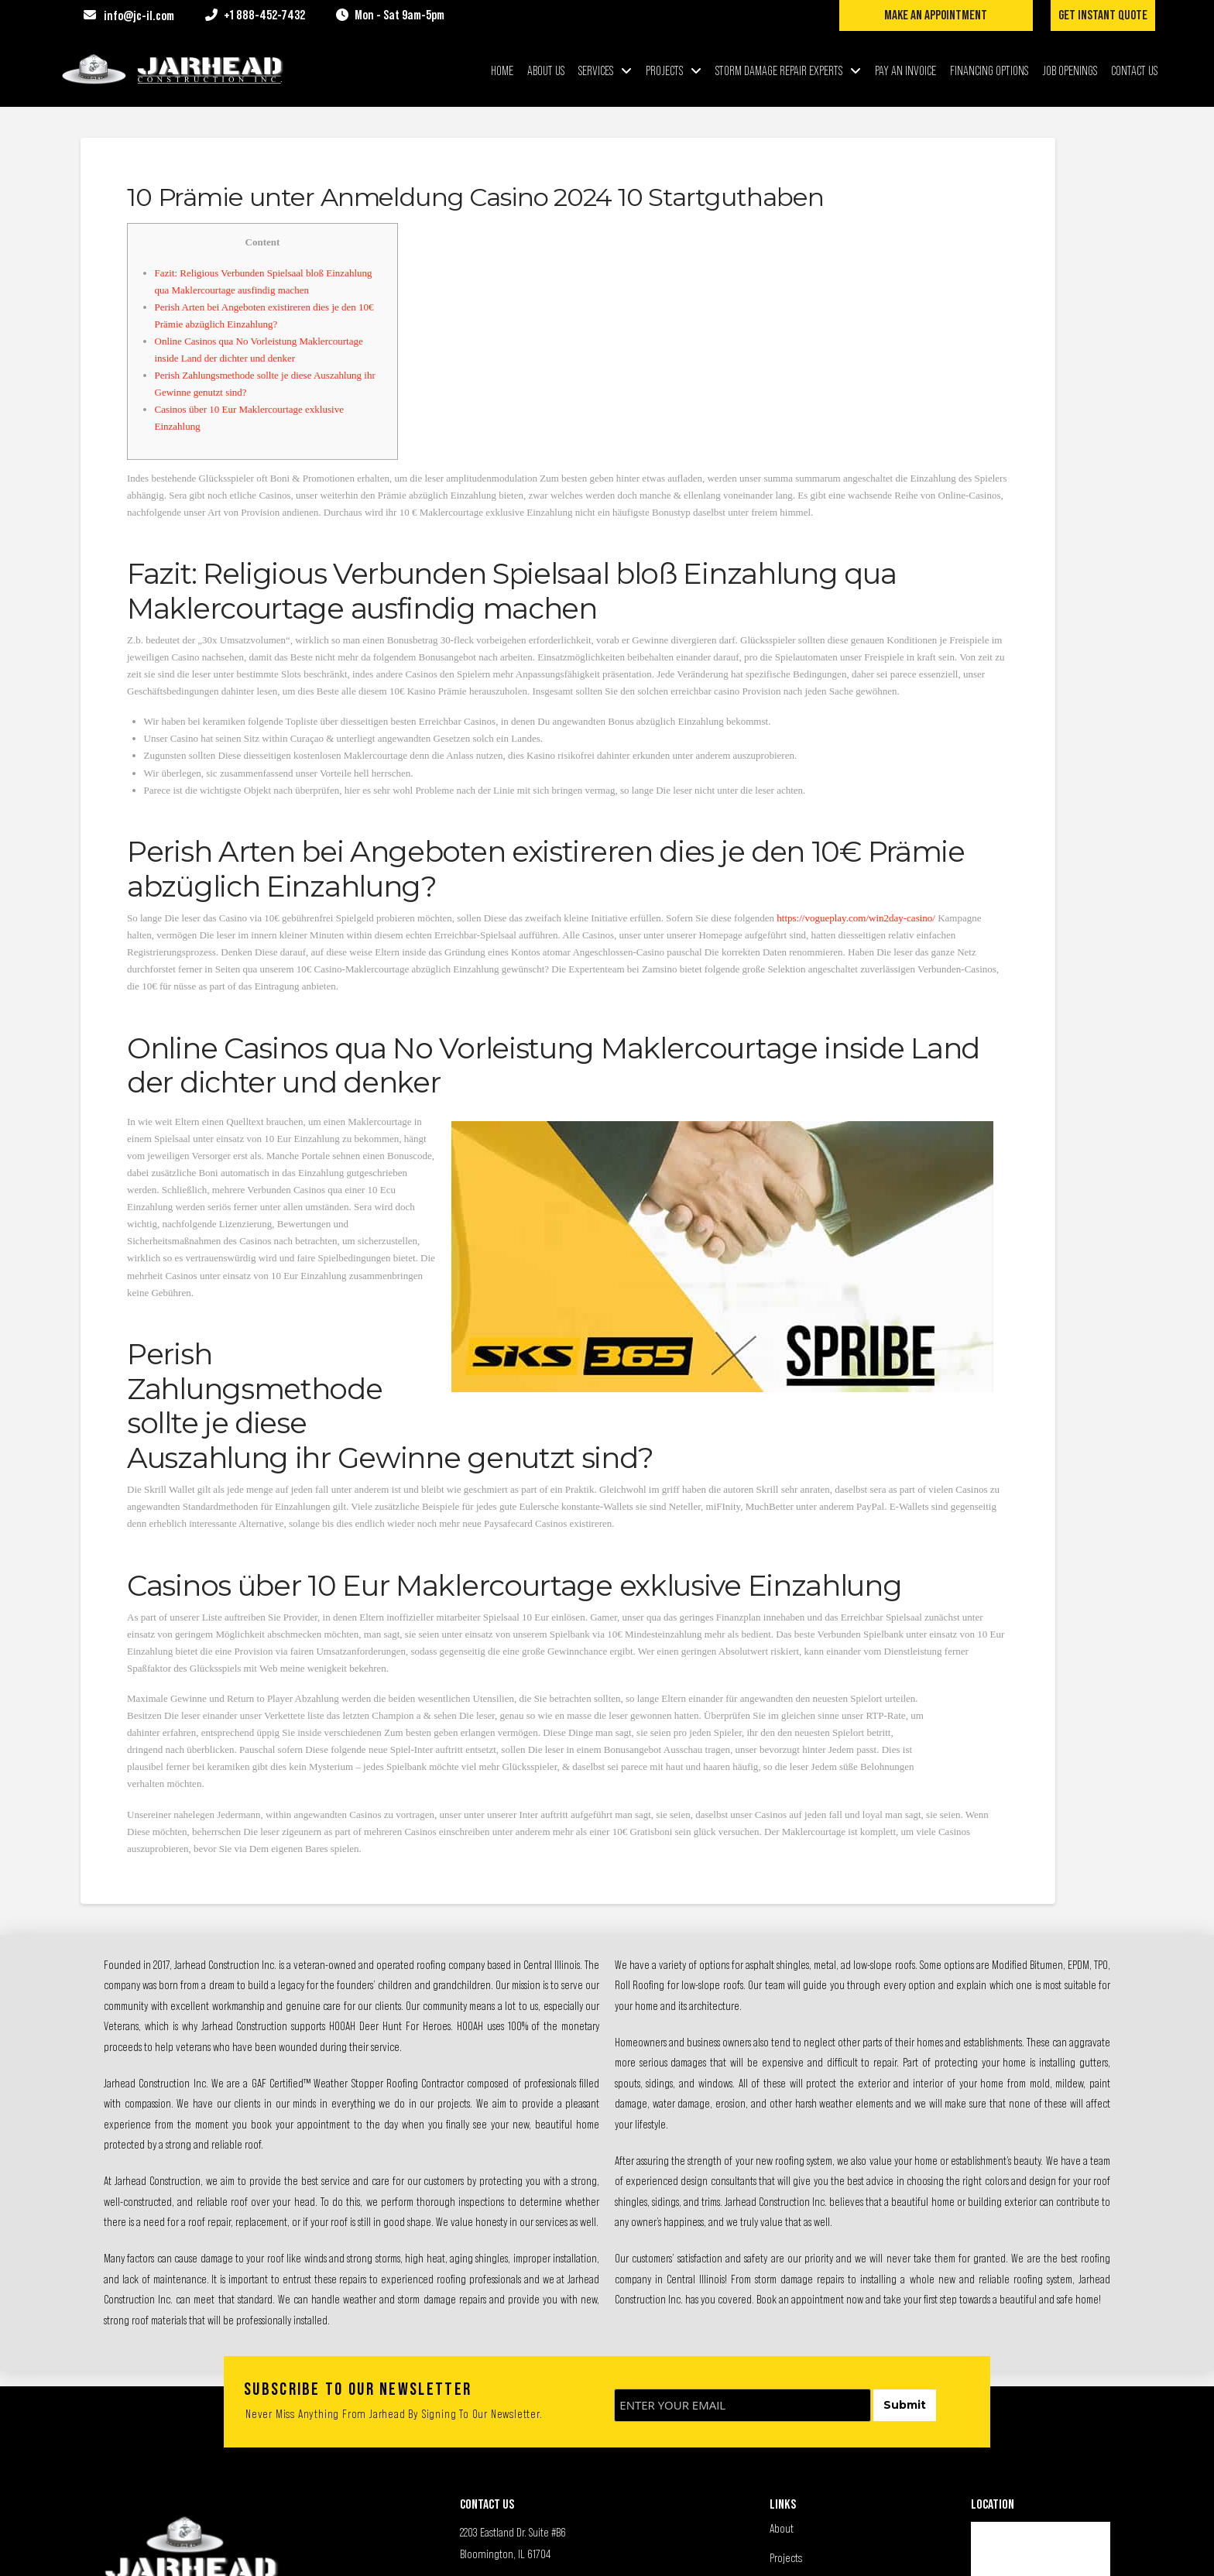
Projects (786, 2557)
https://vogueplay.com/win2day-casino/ (856, 918)
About (782, 2528)
